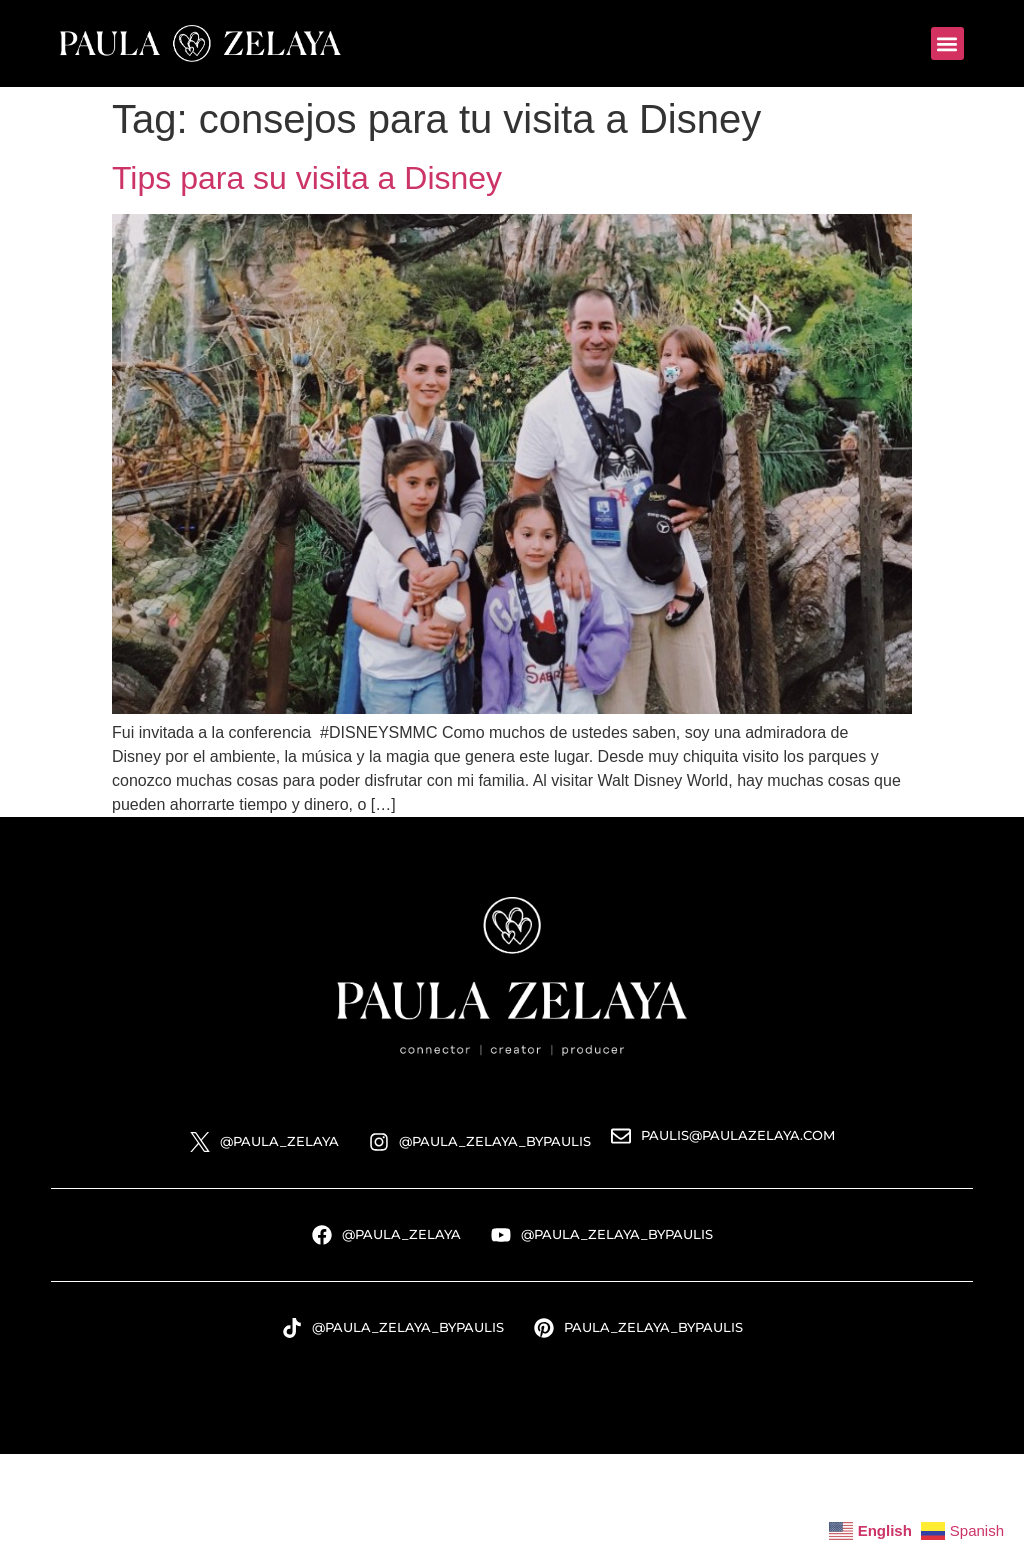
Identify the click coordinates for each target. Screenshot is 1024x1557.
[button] (947, 43)
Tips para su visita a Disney (307, 178)
